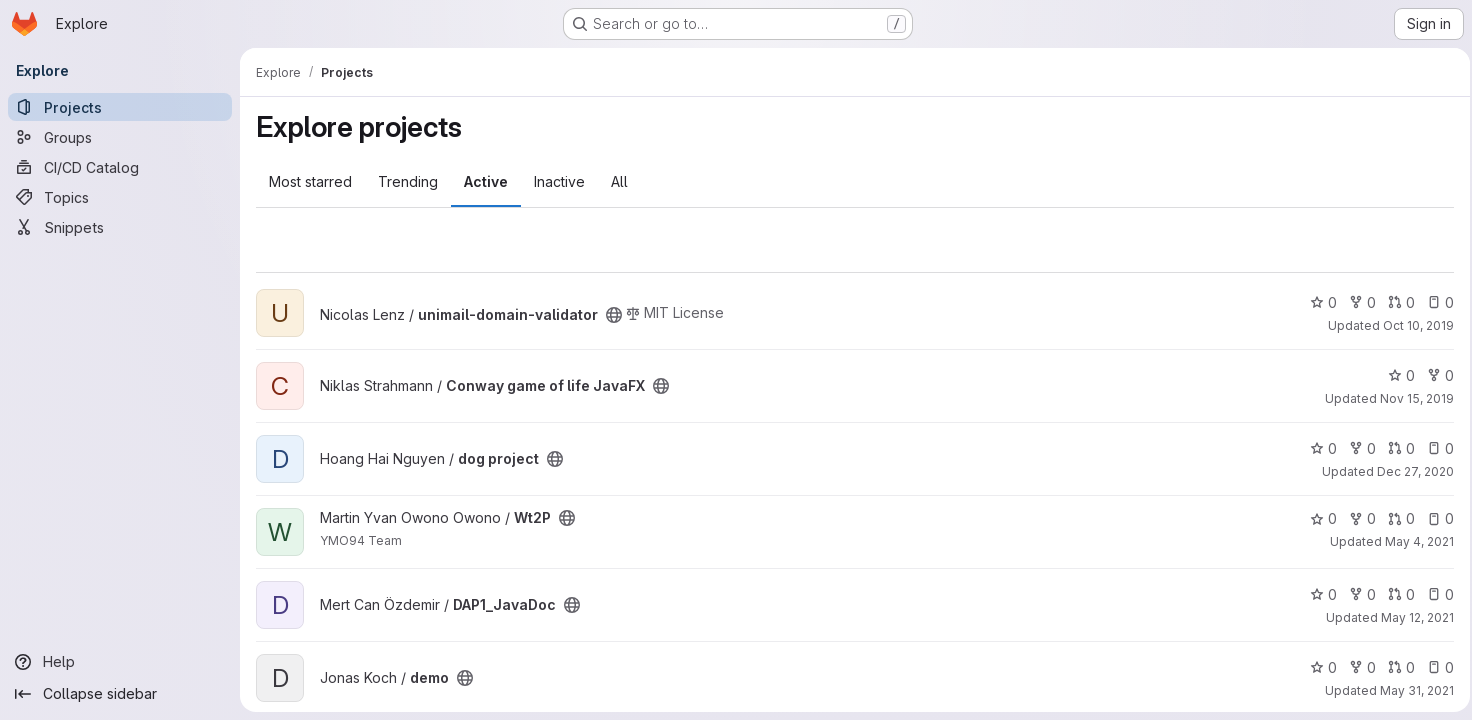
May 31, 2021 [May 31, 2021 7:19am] (1411, 690)
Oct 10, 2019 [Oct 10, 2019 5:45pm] (1412, 325)
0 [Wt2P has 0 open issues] (1434, 518)
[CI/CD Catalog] (120, 167)
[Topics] (120, 197)
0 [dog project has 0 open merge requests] (1395, 448)
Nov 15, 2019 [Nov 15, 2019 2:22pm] (1411, 398)
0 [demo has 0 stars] (1317, 667)
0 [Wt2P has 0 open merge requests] (1395, 518)
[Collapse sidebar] (120, 694)
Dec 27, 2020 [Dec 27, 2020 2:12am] (1409, 471)
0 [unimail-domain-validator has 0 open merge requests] (1395, 302)
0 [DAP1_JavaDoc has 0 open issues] (1434, 594)
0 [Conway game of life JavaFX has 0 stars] (1395, 375)
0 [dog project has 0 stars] (1317, 448)
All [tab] (619, 181)
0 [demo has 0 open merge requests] (1395, 667)
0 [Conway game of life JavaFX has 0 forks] (1434, 375)
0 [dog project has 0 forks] (1356, 448)
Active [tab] (486, 181)
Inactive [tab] (559, 181)
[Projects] (120, 107)
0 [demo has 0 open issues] (1434, 667)
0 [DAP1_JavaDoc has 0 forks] (1356, 594)
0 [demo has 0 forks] (1356, 667)
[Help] (120, 662)
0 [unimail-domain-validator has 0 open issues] (1434, 302)
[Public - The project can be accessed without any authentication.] (614, 315)
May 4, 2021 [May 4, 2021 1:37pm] (1413, 541)
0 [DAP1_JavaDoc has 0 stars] (1317, 594)
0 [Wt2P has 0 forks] (1356, 518)
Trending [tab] (408, 181)
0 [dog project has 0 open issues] (1434, 448)
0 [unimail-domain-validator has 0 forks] (1356, 302)
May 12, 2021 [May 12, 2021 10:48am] (1411, 617)
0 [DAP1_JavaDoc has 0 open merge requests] (1395, 594)
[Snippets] (120, 227)
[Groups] (120, 137)
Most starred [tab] (310, 181)
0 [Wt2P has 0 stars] (1317, 518)
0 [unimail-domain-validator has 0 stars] (1317, 302)
